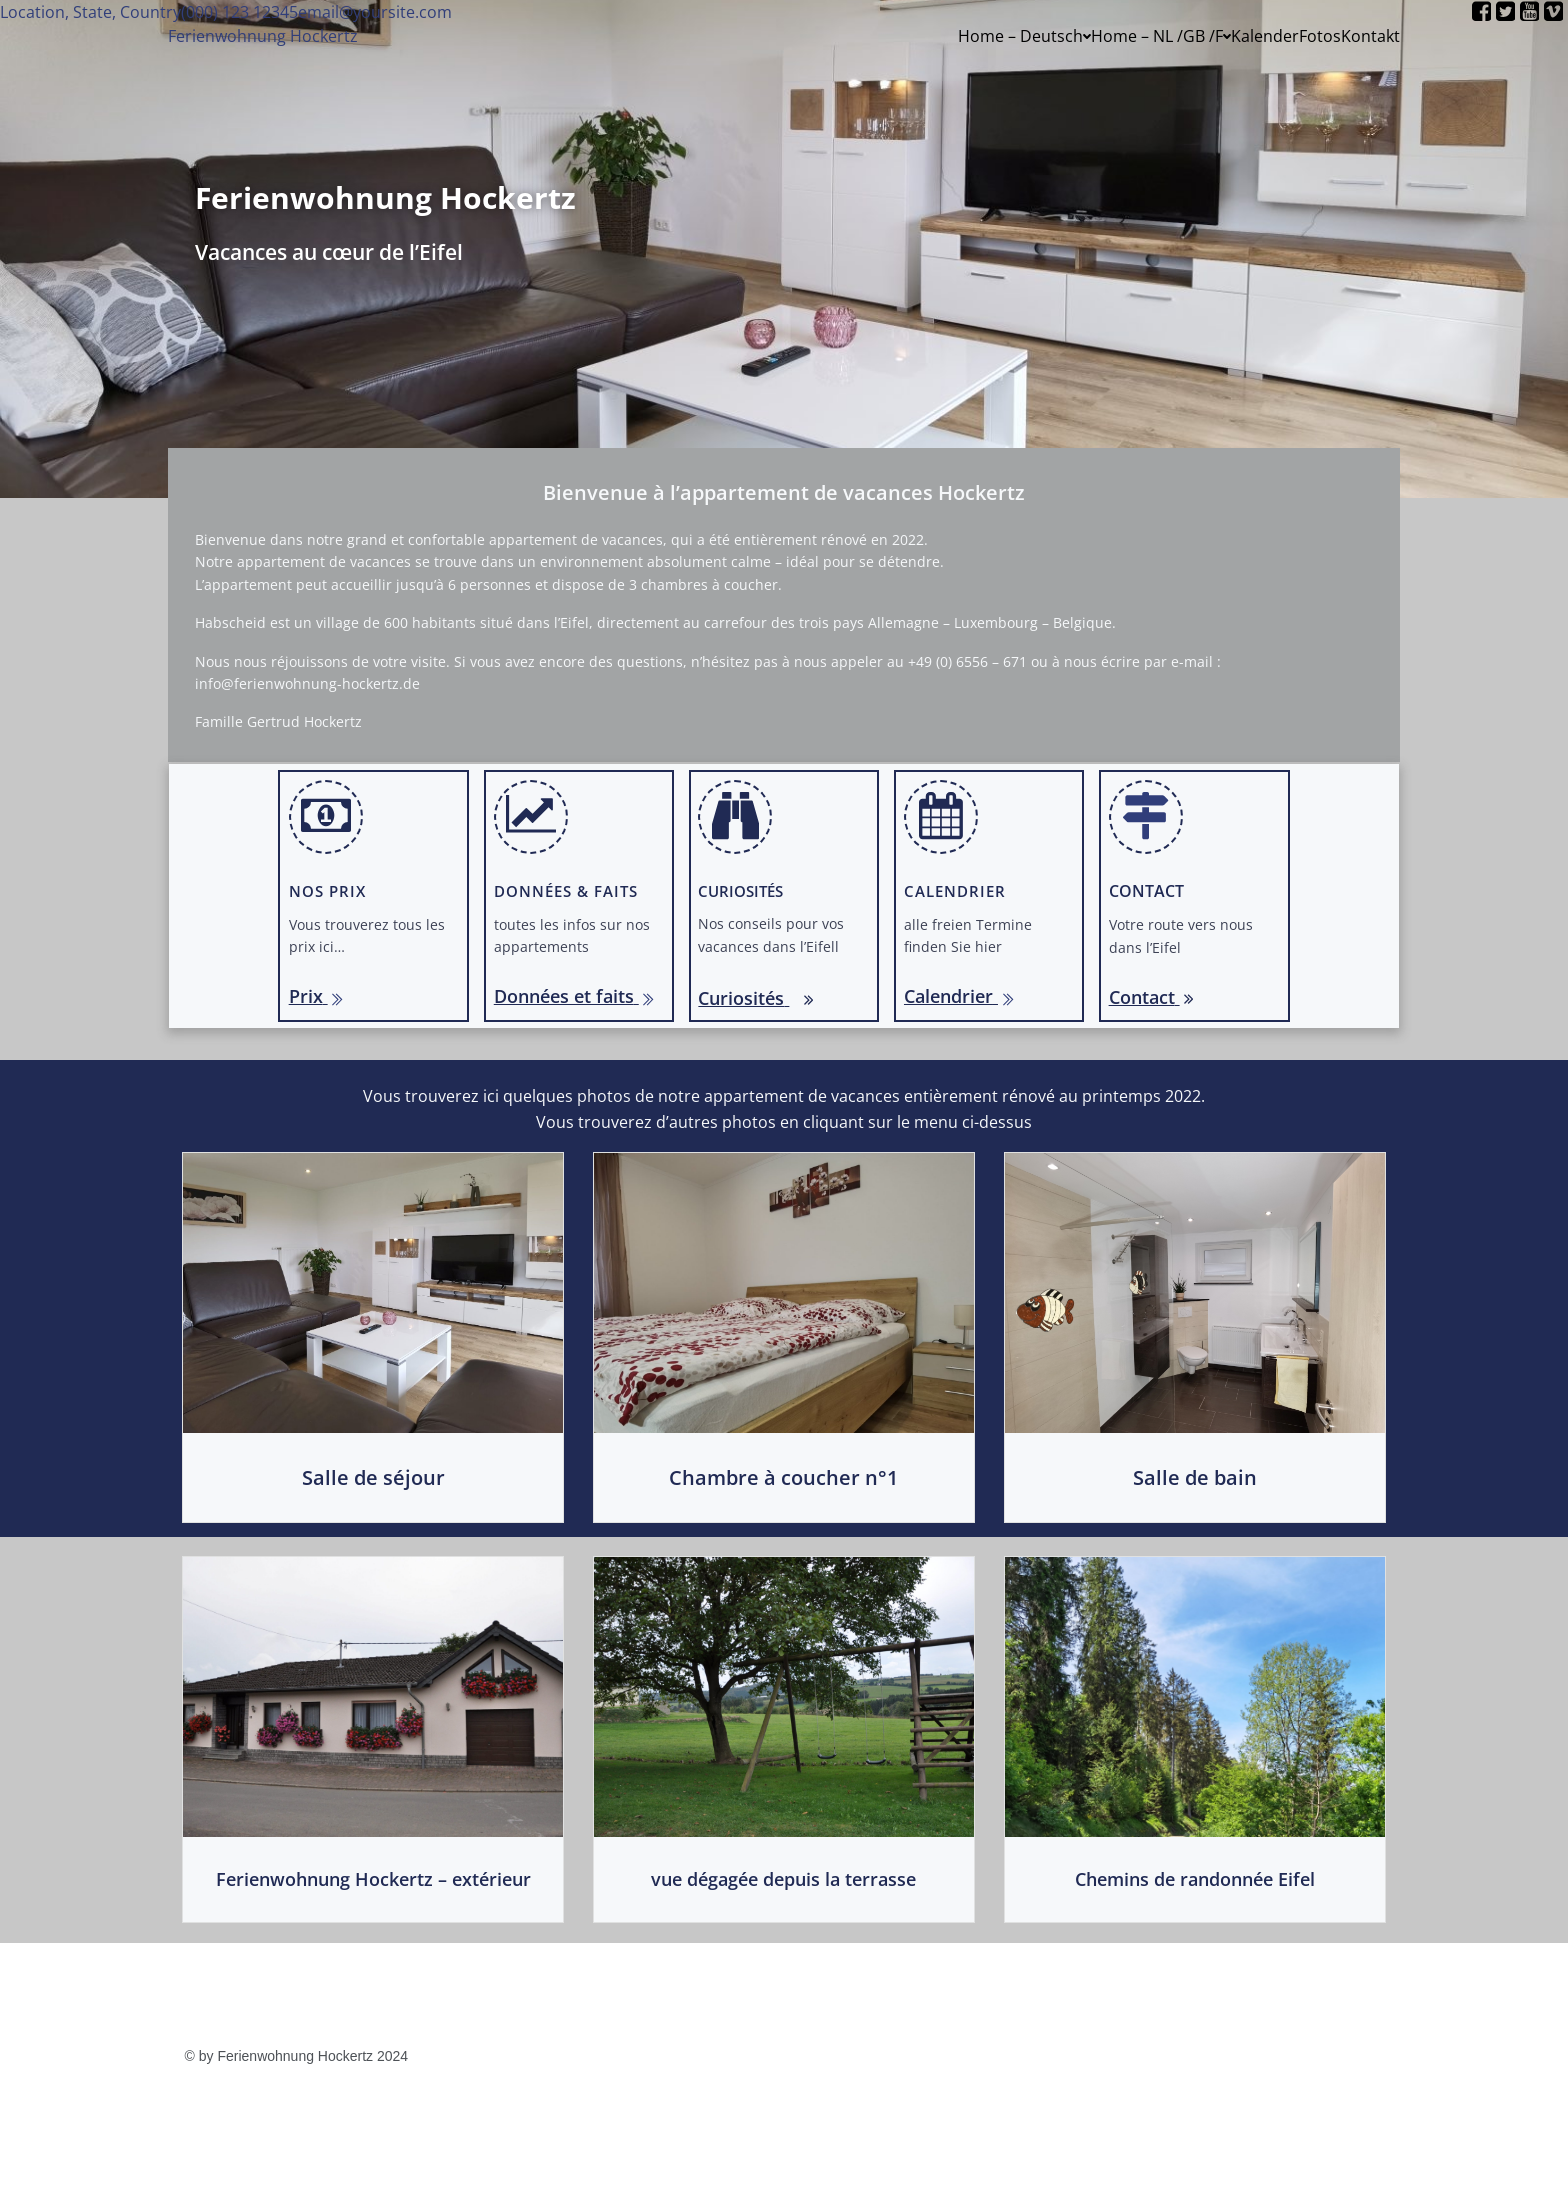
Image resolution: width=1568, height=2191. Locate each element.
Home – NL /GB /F (1161, 36)
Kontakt (1370, 36)
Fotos (1320, 36)
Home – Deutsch (1024, 36)
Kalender (1265, 36)
